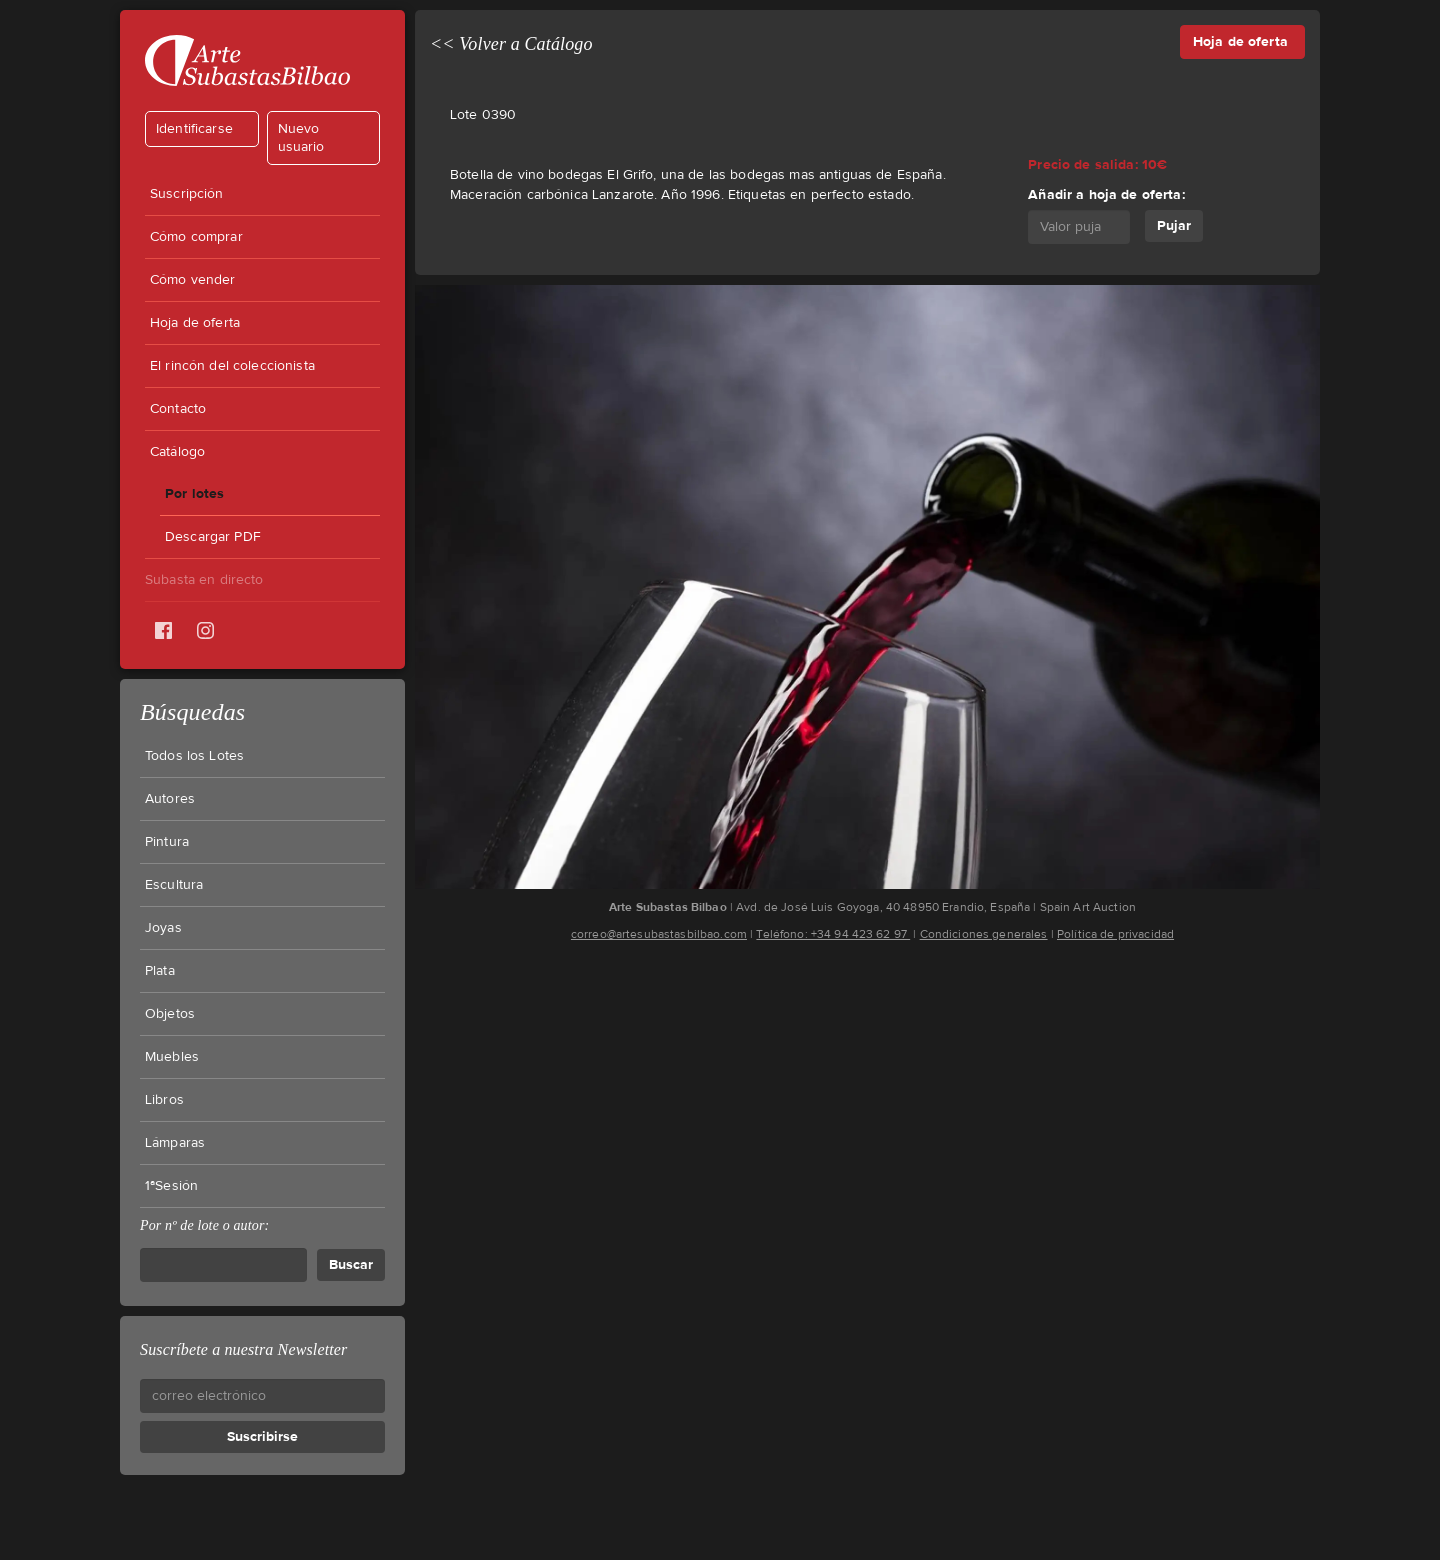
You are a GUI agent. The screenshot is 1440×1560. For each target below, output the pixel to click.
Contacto (178, 409)
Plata (160, 971)
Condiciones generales (984, 934)
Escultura (174, 885)
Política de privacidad (1115, 934)
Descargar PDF (213, 537)
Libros (164, 1100)
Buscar (351, 1264)
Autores (170, 799)
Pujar (1174, 225)
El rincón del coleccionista (232, 366)
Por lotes (194, 493)
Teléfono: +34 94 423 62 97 (833, 934)
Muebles (172, 1057)
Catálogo (177, 452)
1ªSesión (171, 1186)
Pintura (167, 842)
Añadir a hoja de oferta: (1106, 194)
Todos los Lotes (194, 756)
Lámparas (175, 1143)
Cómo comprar (196, 237)
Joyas (163, 928)
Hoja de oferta (195, 323)
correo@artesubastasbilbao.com (659, 934)
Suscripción (187, 194)
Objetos (170, 1014)
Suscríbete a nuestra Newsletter (243, 1349)
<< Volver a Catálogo (511, 44)
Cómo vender (193, 280)
